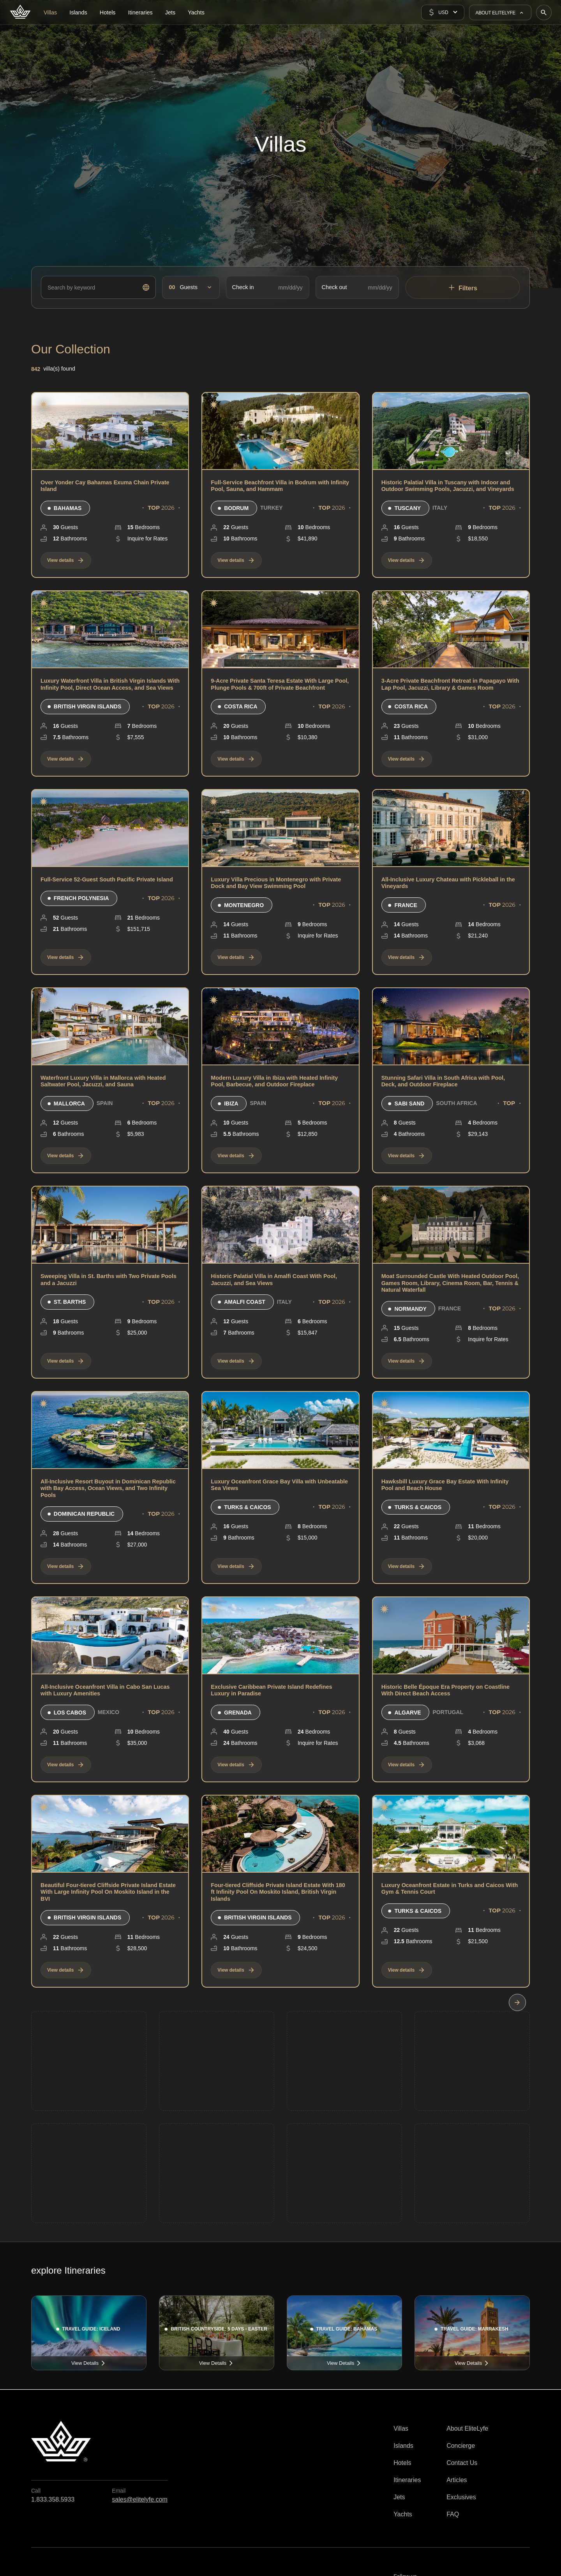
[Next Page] (517, 2002)
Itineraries (407, 2480)
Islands (403, 2445)
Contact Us (461, 2462)
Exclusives (461, 2497)
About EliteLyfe (467, 2428)
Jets (399, 2497)
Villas (400, 2428)
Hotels (402, 2462)
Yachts (402, 2514)
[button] (442, 12)
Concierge (460, 2445)
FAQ (452, 2514)
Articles (456, 2480)
